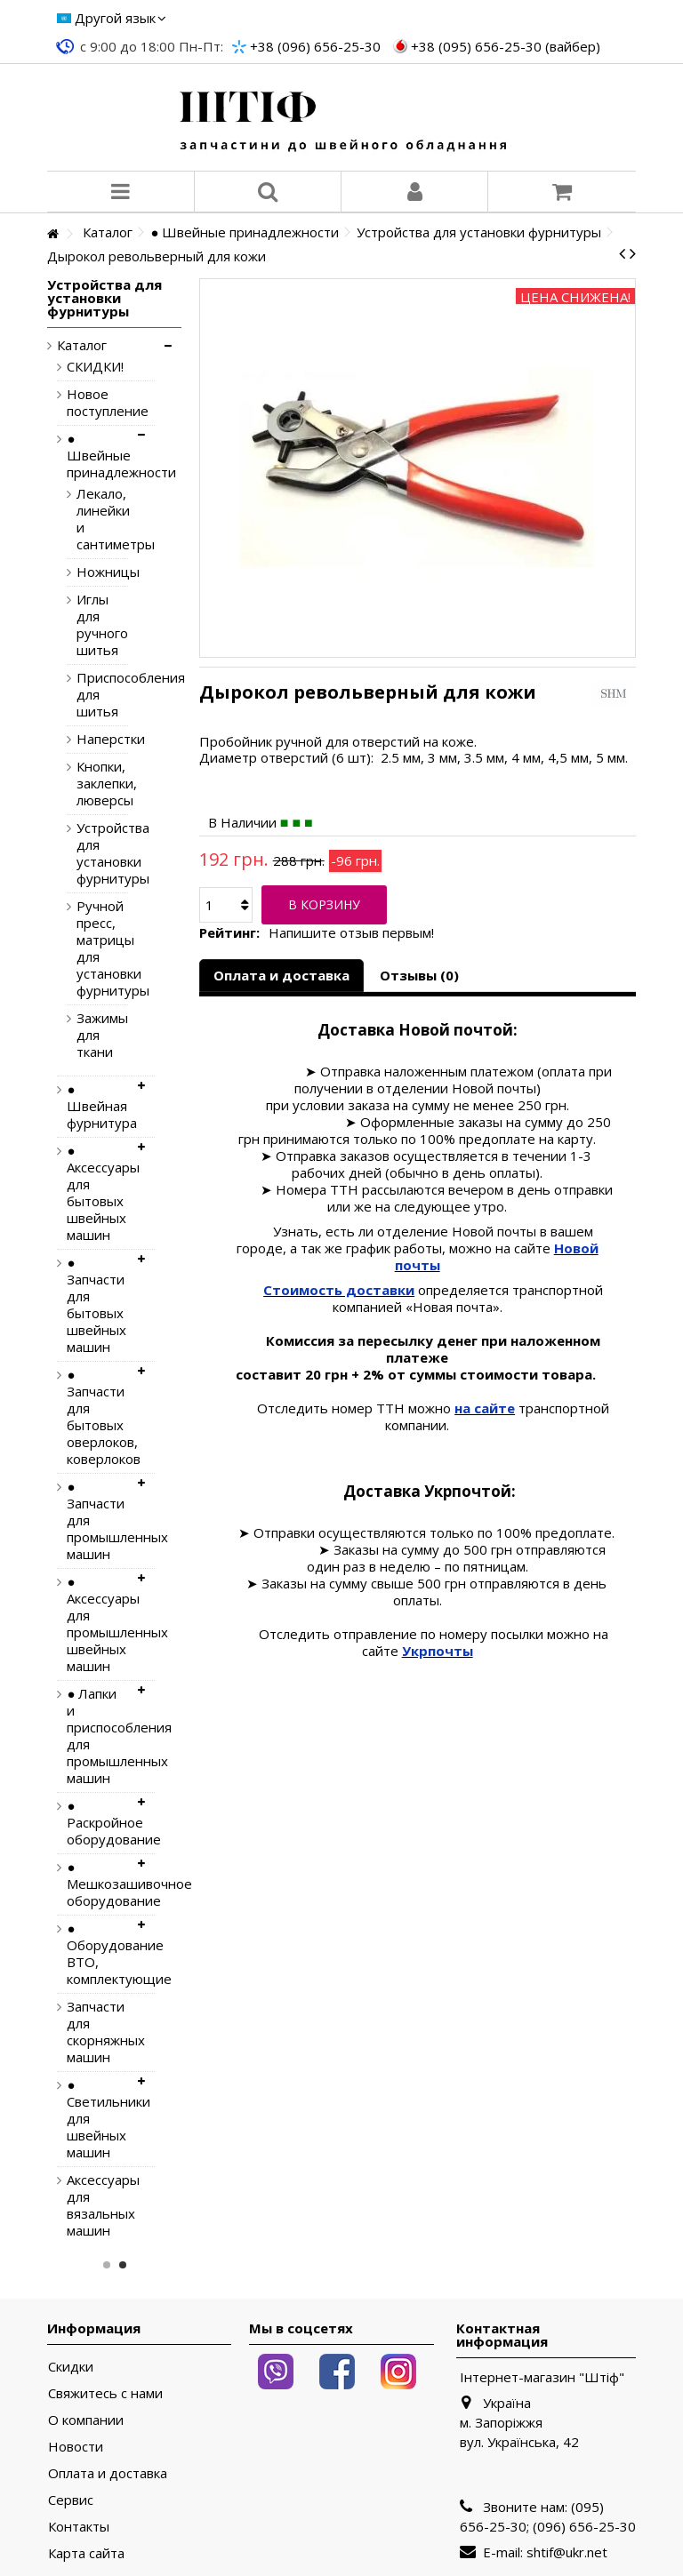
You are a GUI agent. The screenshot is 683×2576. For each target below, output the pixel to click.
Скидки (70, 2366)
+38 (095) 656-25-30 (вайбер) (505, 46)
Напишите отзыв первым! (351, 932)
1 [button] (106, 2264)
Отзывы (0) (419, 975)
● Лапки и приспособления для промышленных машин (97, 1736)
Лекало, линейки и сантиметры (88, 519)
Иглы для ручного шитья (88, 625)
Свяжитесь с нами (105, 2393)
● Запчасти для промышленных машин (97, 1520)
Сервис (70, 2500)
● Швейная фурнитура (97, 1106)
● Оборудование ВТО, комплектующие (97, 1954)
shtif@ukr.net (566, 2552)
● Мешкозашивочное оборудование (97, 1884)
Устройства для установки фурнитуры (88, 853)
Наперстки (88, 739)
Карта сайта (86, 2553)
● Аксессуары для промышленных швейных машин (97, 1624)
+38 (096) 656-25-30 (315, 46)
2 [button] (122, 2264)
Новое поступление (97, 403)
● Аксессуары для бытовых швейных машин (97, 1193)
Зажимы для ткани (88, 1035)
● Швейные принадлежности (97, 455)
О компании (86, 2420)
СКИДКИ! (95, 366)
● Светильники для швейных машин (97, 2118)
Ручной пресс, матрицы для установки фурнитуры (88, 948)
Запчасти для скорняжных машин (97, 2032)
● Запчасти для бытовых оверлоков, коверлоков (97, 1417)
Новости (75, 2446)
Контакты (78, 2526)
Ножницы (88, 572)
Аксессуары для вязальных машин (97, 2205)
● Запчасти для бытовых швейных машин (96, 1305)
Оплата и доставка (281, 975)
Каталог (82, 345)
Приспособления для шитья (88, 694)
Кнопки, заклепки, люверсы (88, 783)
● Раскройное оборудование (97, 1822)
